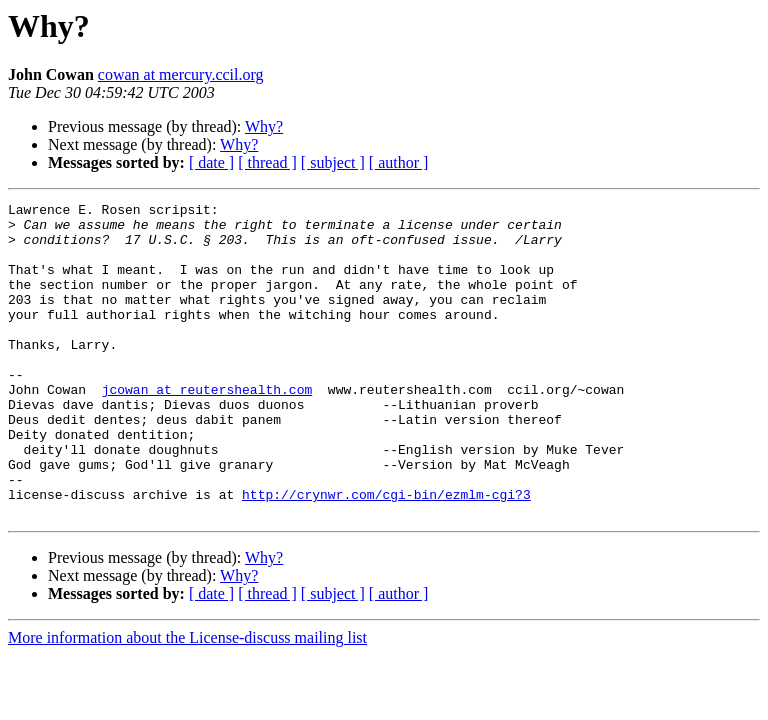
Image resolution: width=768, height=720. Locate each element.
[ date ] (211, 162)
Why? (264, 126)
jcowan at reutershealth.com (207, 428)
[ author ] (399, 162)
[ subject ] (333, 162)
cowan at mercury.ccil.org (181, 74)
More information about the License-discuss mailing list (187, 700)
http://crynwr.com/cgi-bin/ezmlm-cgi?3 (386, 554)
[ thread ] (267, 162)
